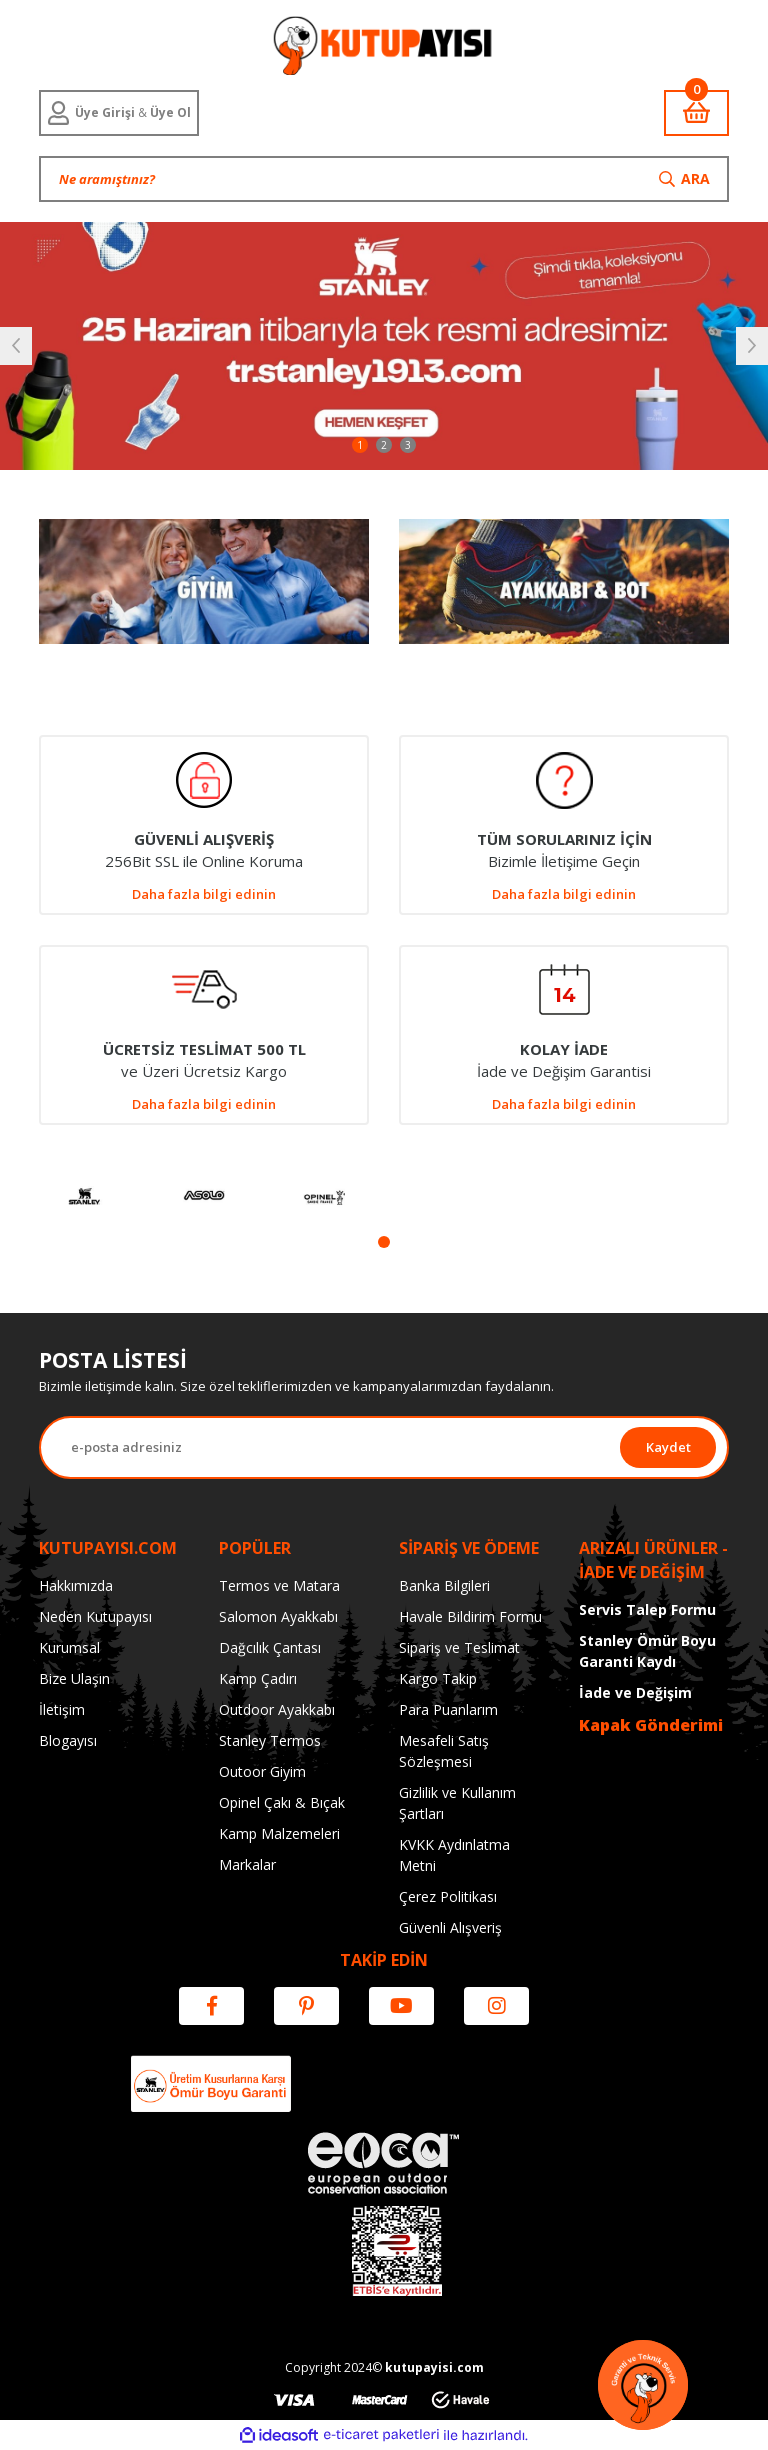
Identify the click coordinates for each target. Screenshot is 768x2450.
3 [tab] (408, 445)
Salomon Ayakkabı (278, 1616)
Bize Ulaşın (74, 1678)
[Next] (752, 346)
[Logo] (383, 45)
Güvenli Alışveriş (450, 1927)
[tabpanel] (384, 346)
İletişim (62, 1709)
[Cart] (696, 113)
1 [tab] (360, 445)
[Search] (384, 179)
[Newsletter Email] (330, 1447)
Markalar (247, 1864)
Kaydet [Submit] (668, 1447)
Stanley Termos (270, 1740)
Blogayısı (68, 1740)
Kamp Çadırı (258, 1678)
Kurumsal (69, 1647)
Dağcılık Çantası (270, 1647)
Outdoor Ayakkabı (277, 1709)
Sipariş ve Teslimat (459, 1647)
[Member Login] (119, 113)
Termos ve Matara (279, 1585)
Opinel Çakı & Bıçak (282, 1802)
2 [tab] (384, 445)
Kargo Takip (438, 1678)
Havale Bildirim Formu (470, 1616)
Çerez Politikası (448, 1896)
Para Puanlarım (448, 1709)
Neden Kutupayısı (95, 1616)
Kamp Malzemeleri (279, 1833)
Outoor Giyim (262, 1771)
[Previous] (16, 346)
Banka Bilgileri (444, 1585)
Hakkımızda (76, 1585)
